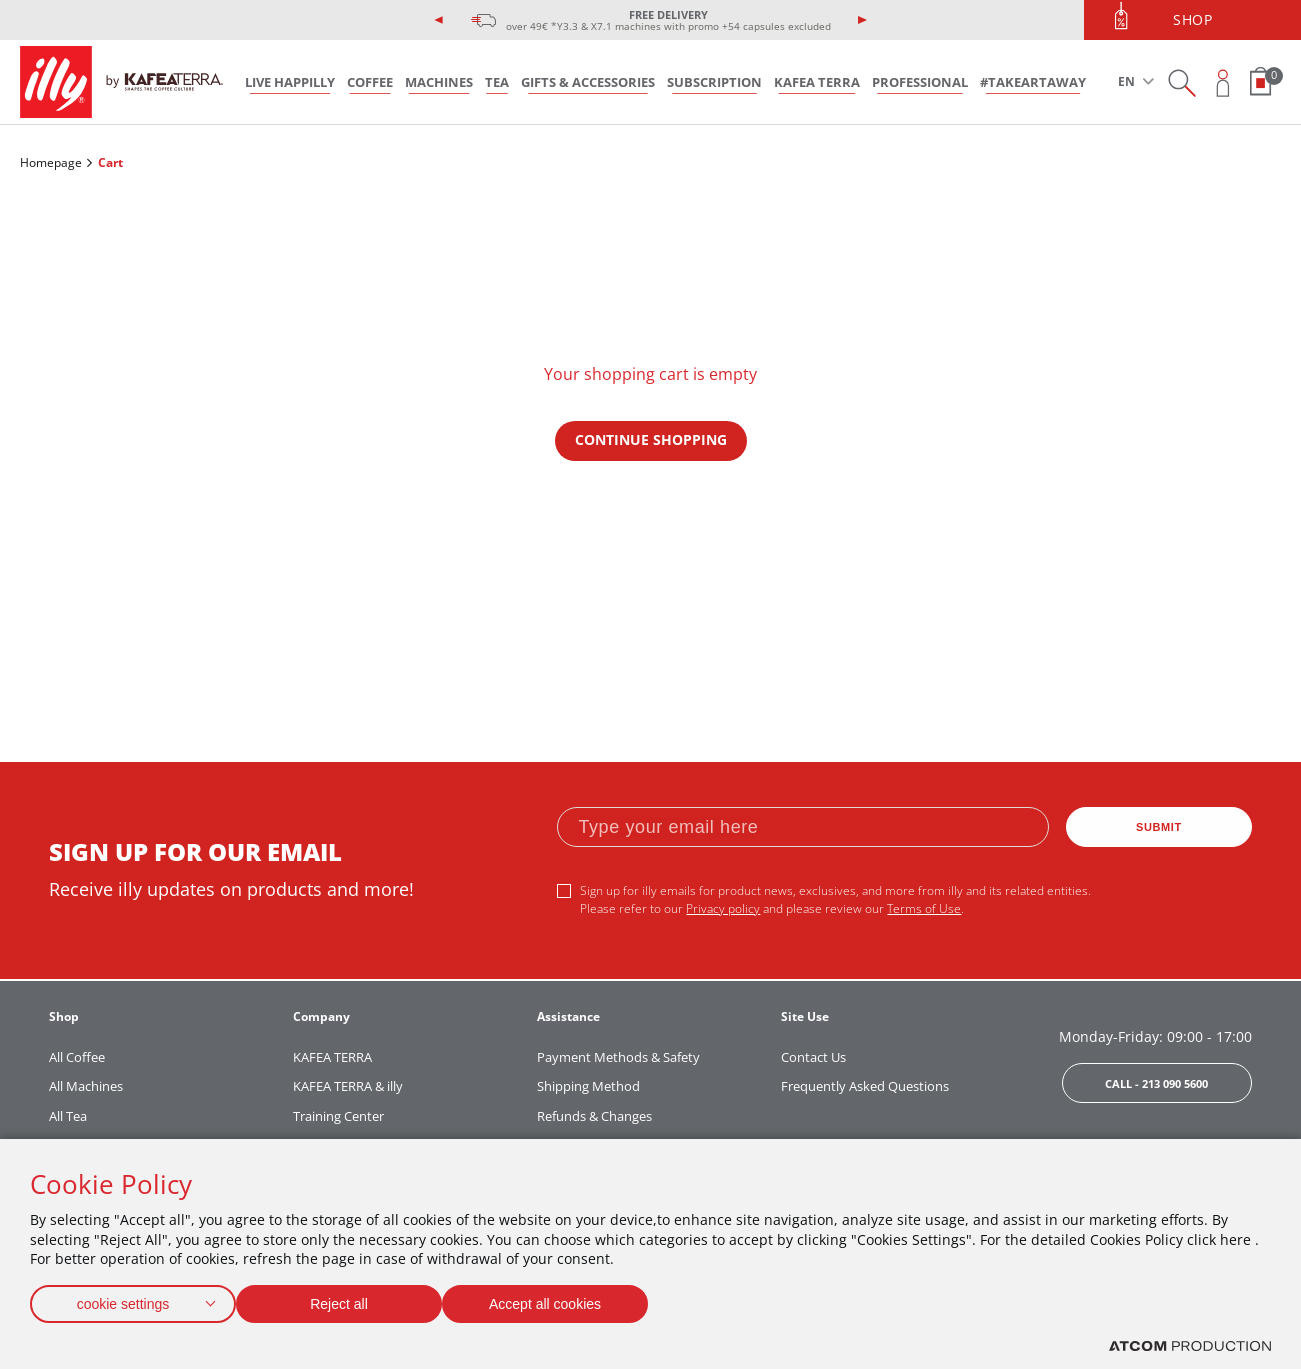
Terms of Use (924, 908)
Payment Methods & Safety (618, 1057)
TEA (497, 82)
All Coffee (77, 1057)
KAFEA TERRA (817, 82)
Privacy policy (723, 908)
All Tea (68, 1116)
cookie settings (123, 1299)
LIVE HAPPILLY (290, 82)
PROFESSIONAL (920, 82)
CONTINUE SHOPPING (651, 439)
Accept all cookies (565, 1299)
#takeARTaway (1033, 82)
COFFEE (370, 82)
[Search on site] (1181, 82)
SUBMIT (1159, 827)
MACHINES (439, 82)
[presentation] (439, 20)
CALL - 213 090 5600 (1156, 1083)
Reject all (349, 1299)
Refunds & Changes (594, 1116)
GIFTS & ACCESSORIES (588, 82)
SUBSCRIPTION (714, 82)
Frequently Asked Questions (865, 1086)
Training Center (338, 1116)
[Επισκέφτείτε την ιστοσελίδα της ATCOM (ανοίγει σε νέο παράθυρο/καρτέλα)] (1190, 1346)
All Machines (86, 1086)
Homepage (51, 162)
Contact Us (813, 1057)
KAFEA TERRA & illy (348, 1086)
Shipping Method (588, 1086)
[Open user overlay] (1223, 82)
